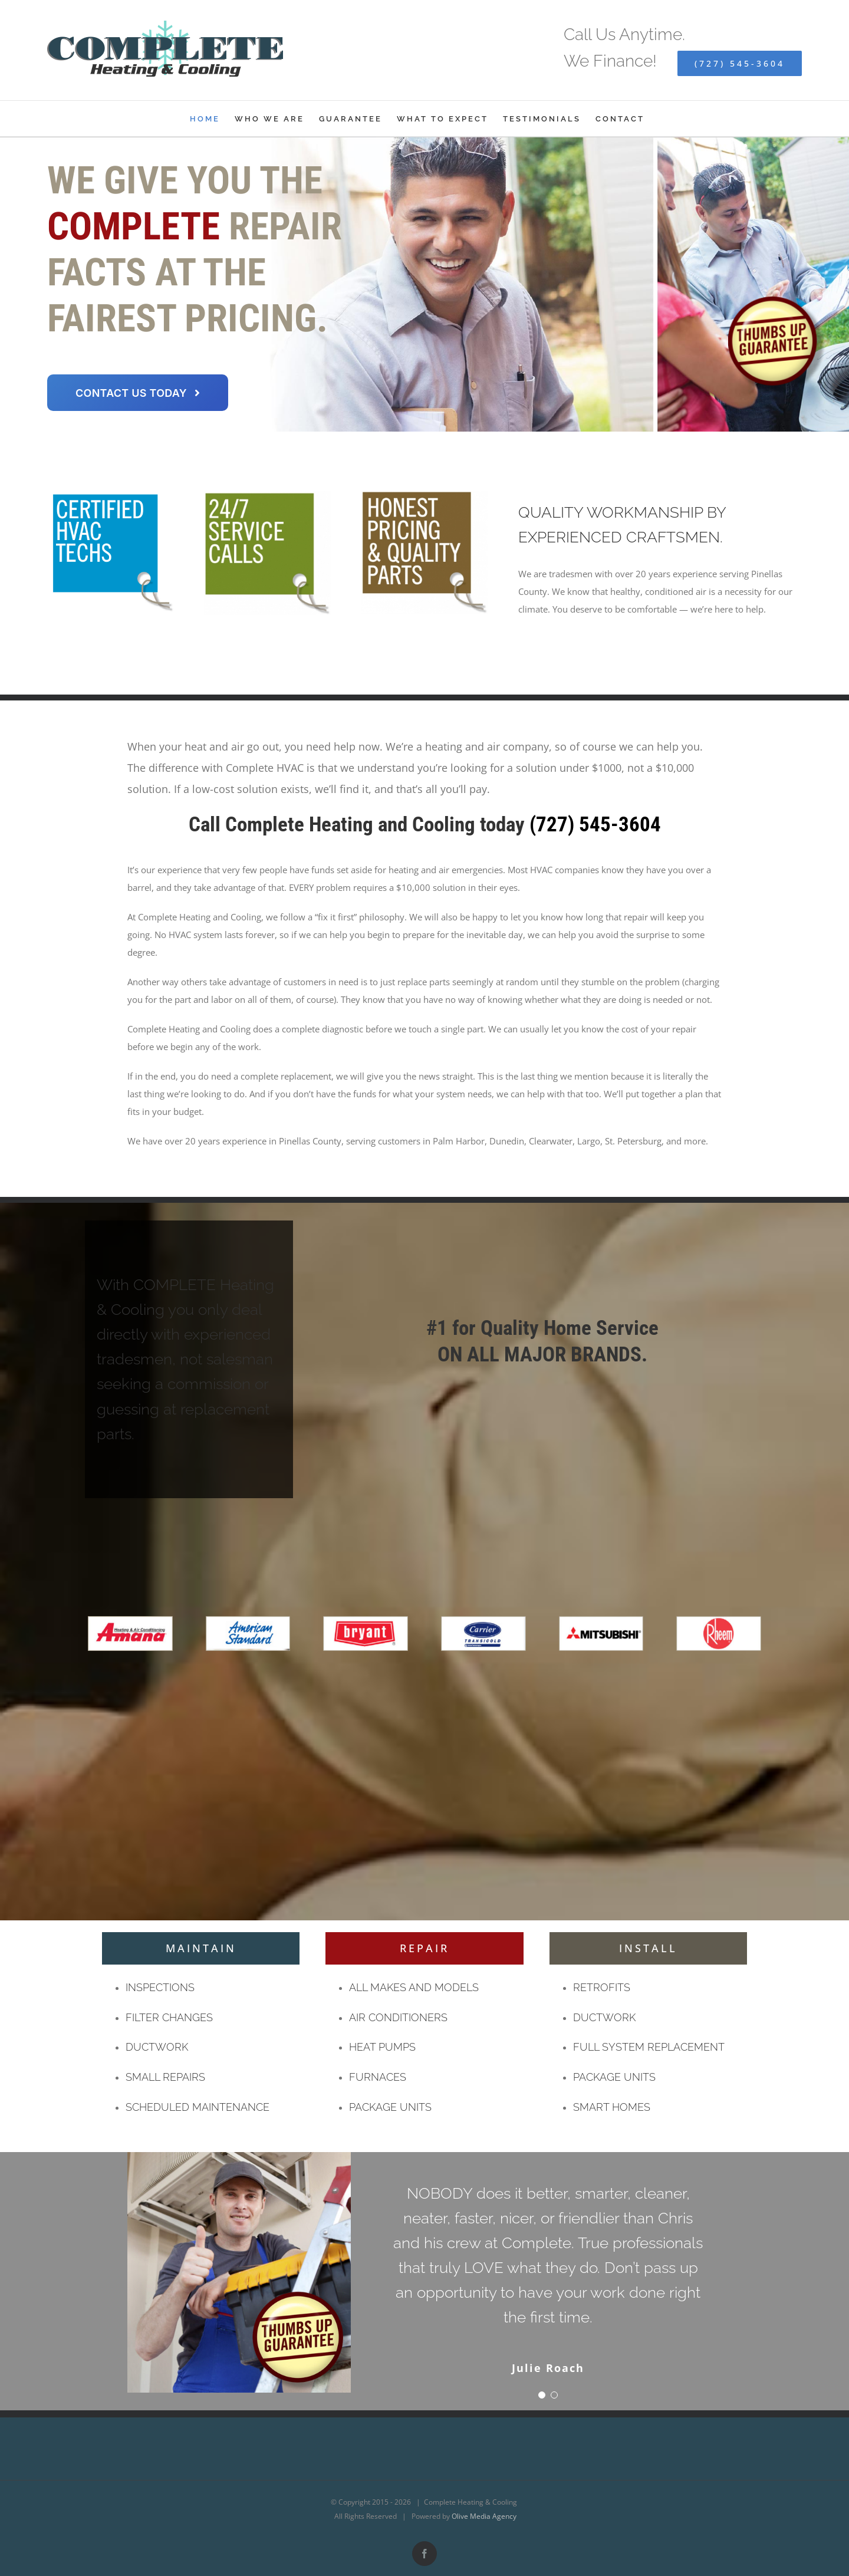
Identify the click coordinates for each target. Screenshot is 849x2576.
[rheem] (718, 1620)
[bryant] (365, 1620)
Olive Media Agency (484, 2516)
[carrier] (483, 1620)
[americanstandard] (248, 1620)
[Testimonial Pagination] (541, 2395)
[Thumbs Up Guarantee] (239, 2156)
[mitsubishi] (601, 1620)
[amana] (130, 1620)
